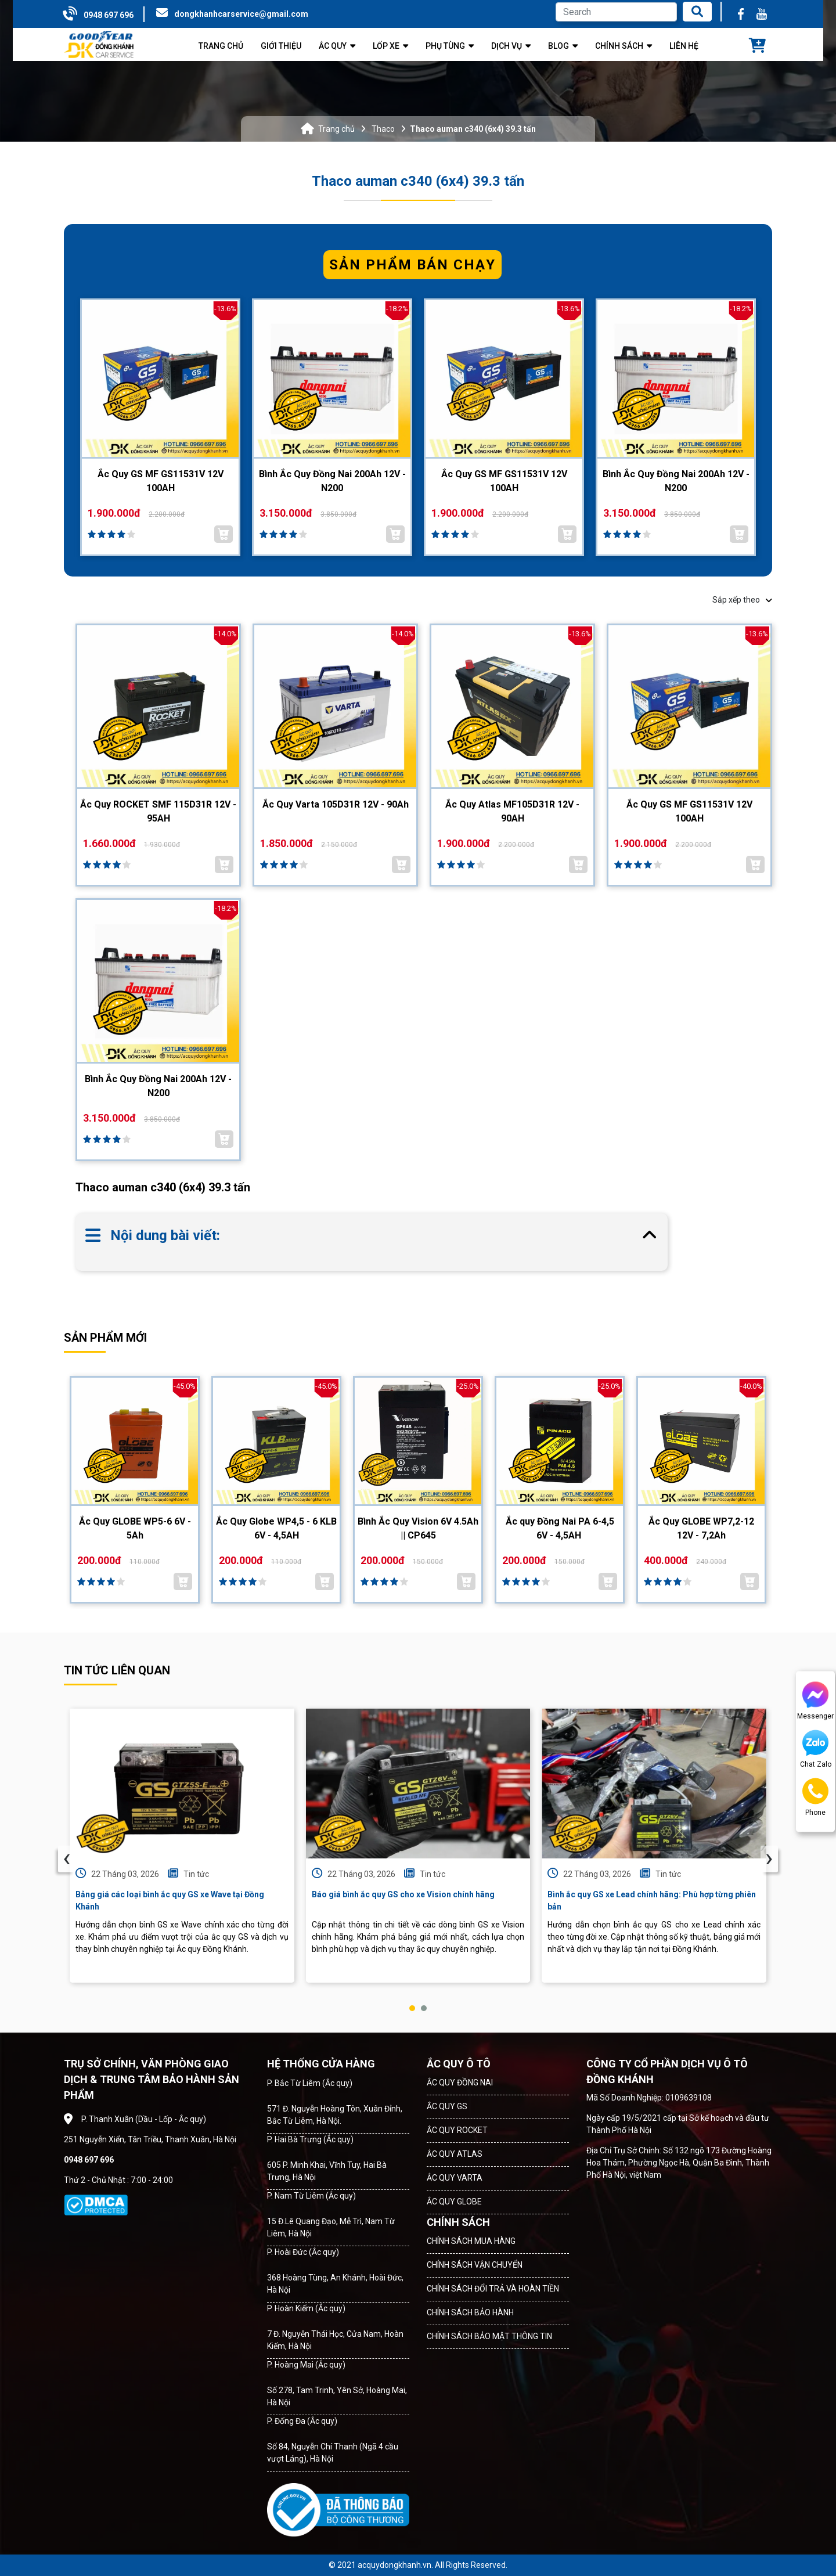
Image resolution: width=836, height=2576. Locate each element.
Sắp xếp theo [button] (742, 599)
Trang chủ (336, 129)
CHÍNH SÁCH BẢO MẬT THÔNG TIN (489, 2336)
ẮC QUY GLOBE (454, 2201)
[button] (412, 2008)
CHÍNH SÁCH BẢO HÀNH (470, 2312)
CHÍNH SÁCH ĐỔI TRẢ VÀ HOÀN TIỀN (493, 2288)
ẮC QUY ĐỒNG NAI (460, 2082)
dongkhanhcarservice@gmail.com (241, 14)
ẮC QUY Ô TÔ (459, 2064)
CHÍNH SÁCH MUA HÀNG (471, 2241)
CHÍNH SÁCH (458, 2222)
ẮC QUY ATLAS (454, 2154)
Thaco (383, 129)
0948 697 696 (109, 15)
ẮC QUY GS (447, 2106)
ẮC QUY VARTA (454, 2177)
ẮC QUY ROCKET (457, 2130)
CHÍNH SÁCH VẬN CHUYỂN (474, 2264)
